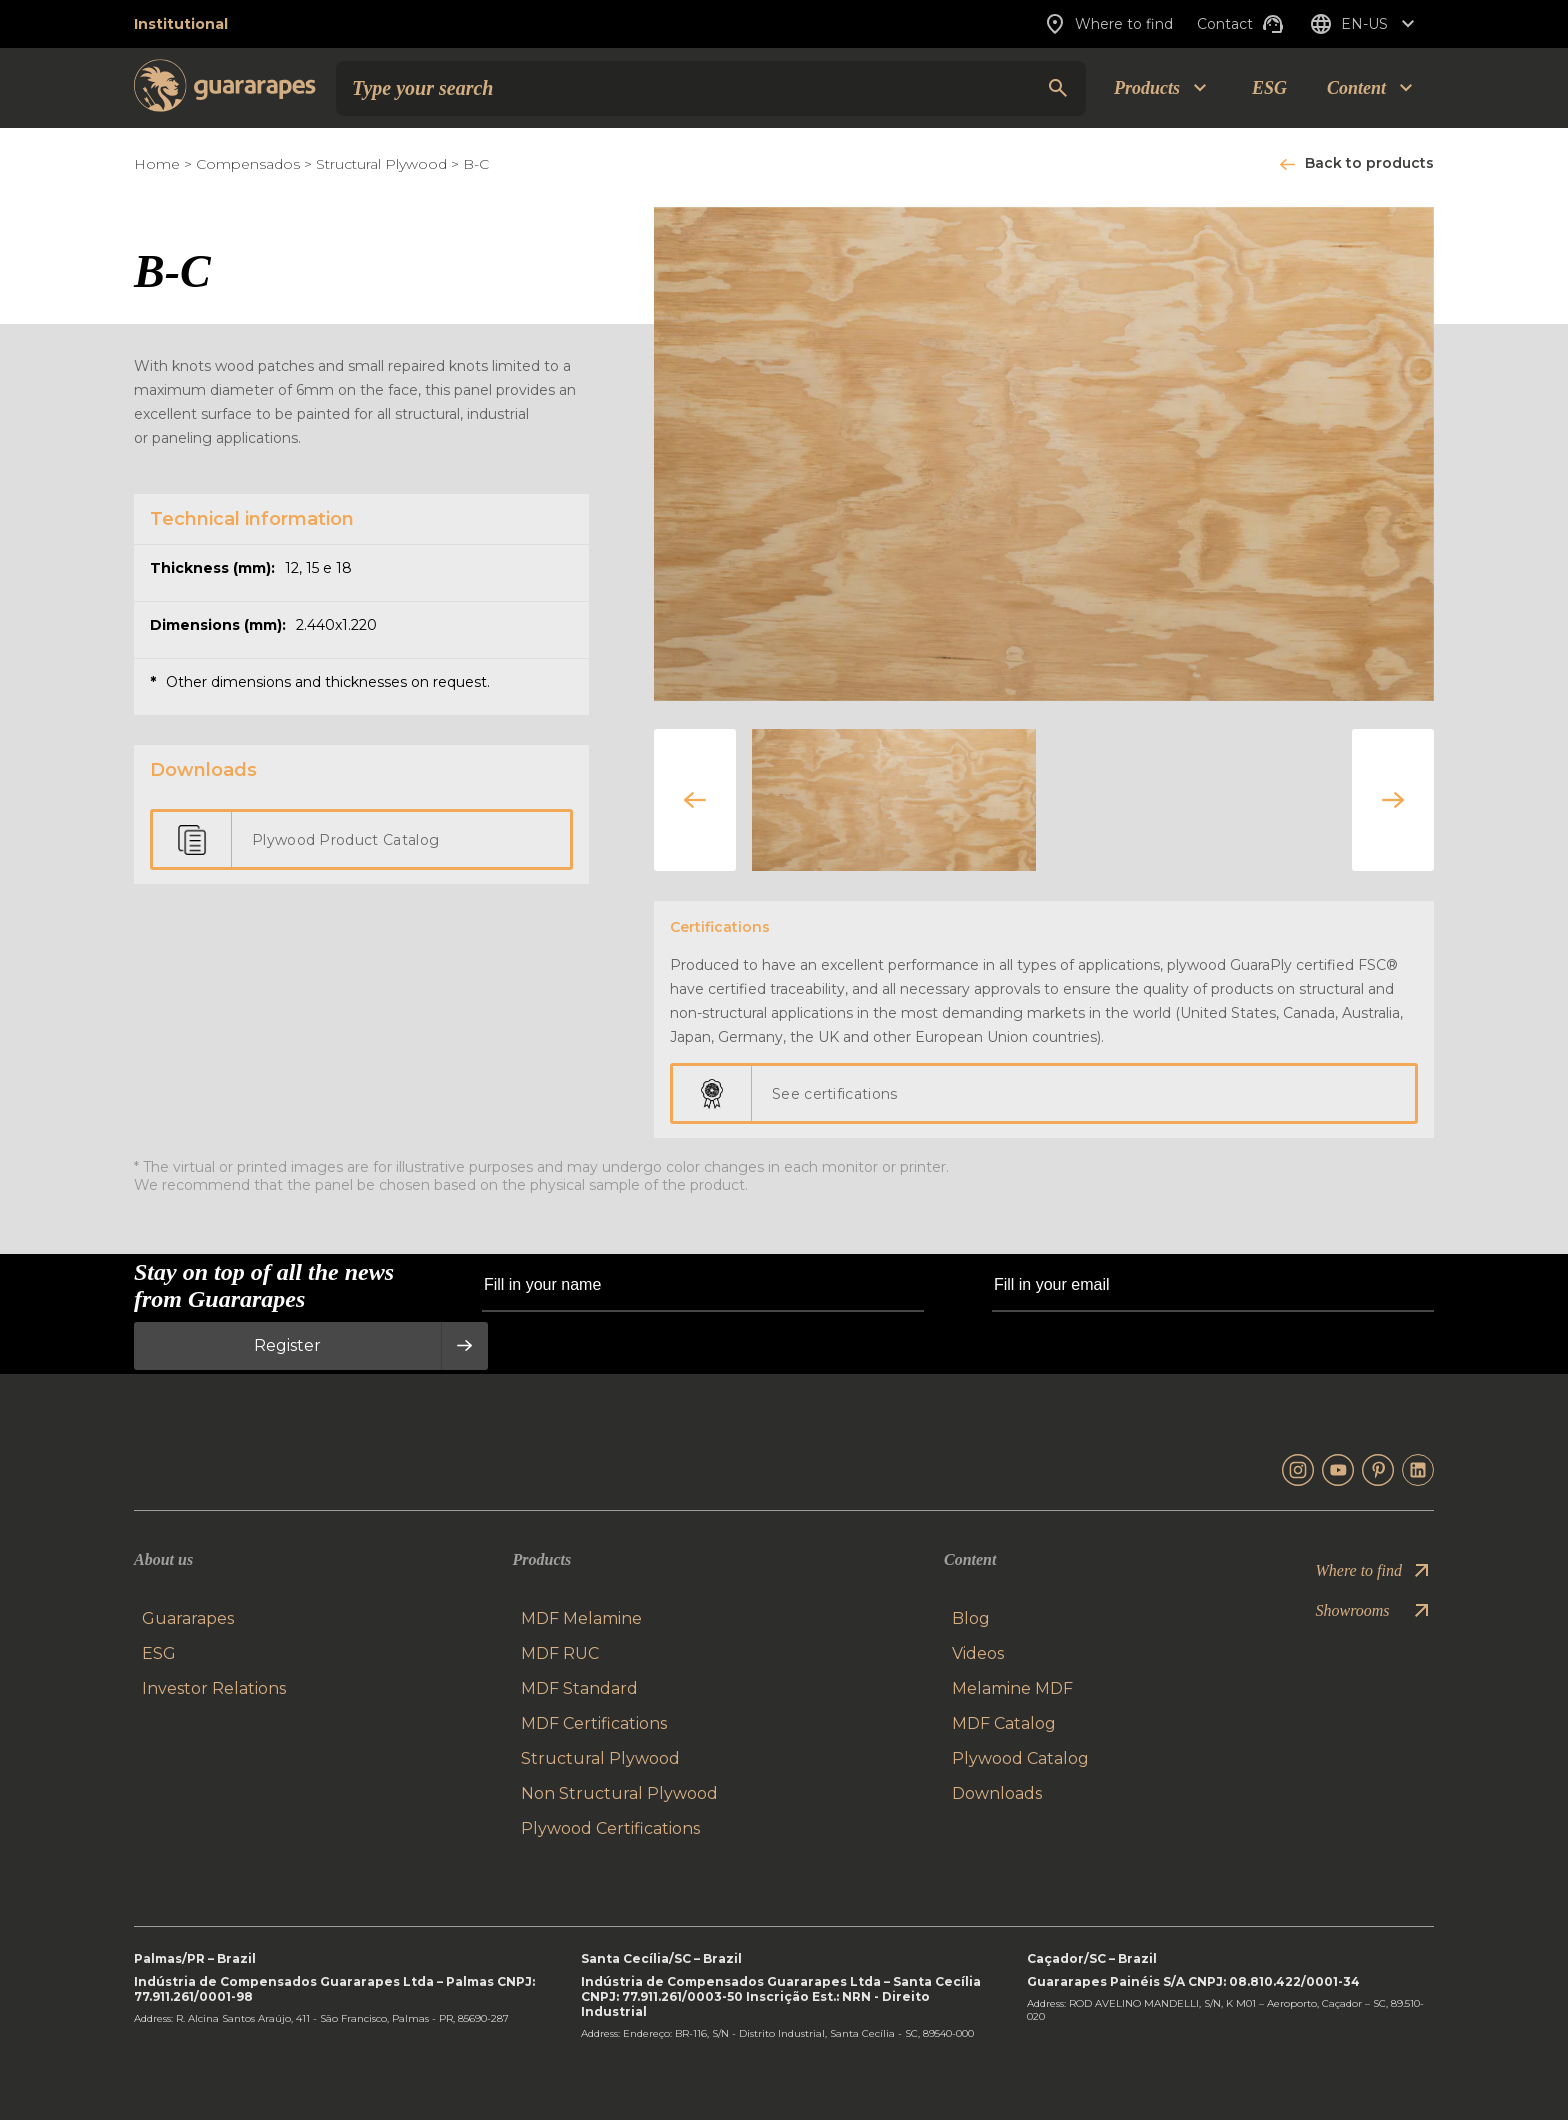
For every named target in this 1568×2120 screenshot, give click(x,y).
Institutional (181, 24)
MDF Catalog (1004, 1723)
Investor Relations (214, 1688)
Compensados (248, 164)
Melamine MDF (1012, 1688)
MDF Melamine (581, 1618)
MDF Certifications (594, 1723)
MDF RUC (560, 1653)
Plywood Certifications (610, 1828)
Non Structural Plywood (619, 1793)
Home (157, 164)
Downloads (997, 1793)
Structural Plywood (383, 164)
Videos (978, 1653)
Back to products (1369, 163)
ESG (1269, 88)
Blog (971, 1618)
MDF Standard (579, 1688)
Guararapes (188, 1618)
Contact (1241, 24)
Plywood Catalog (1020, 1758)
